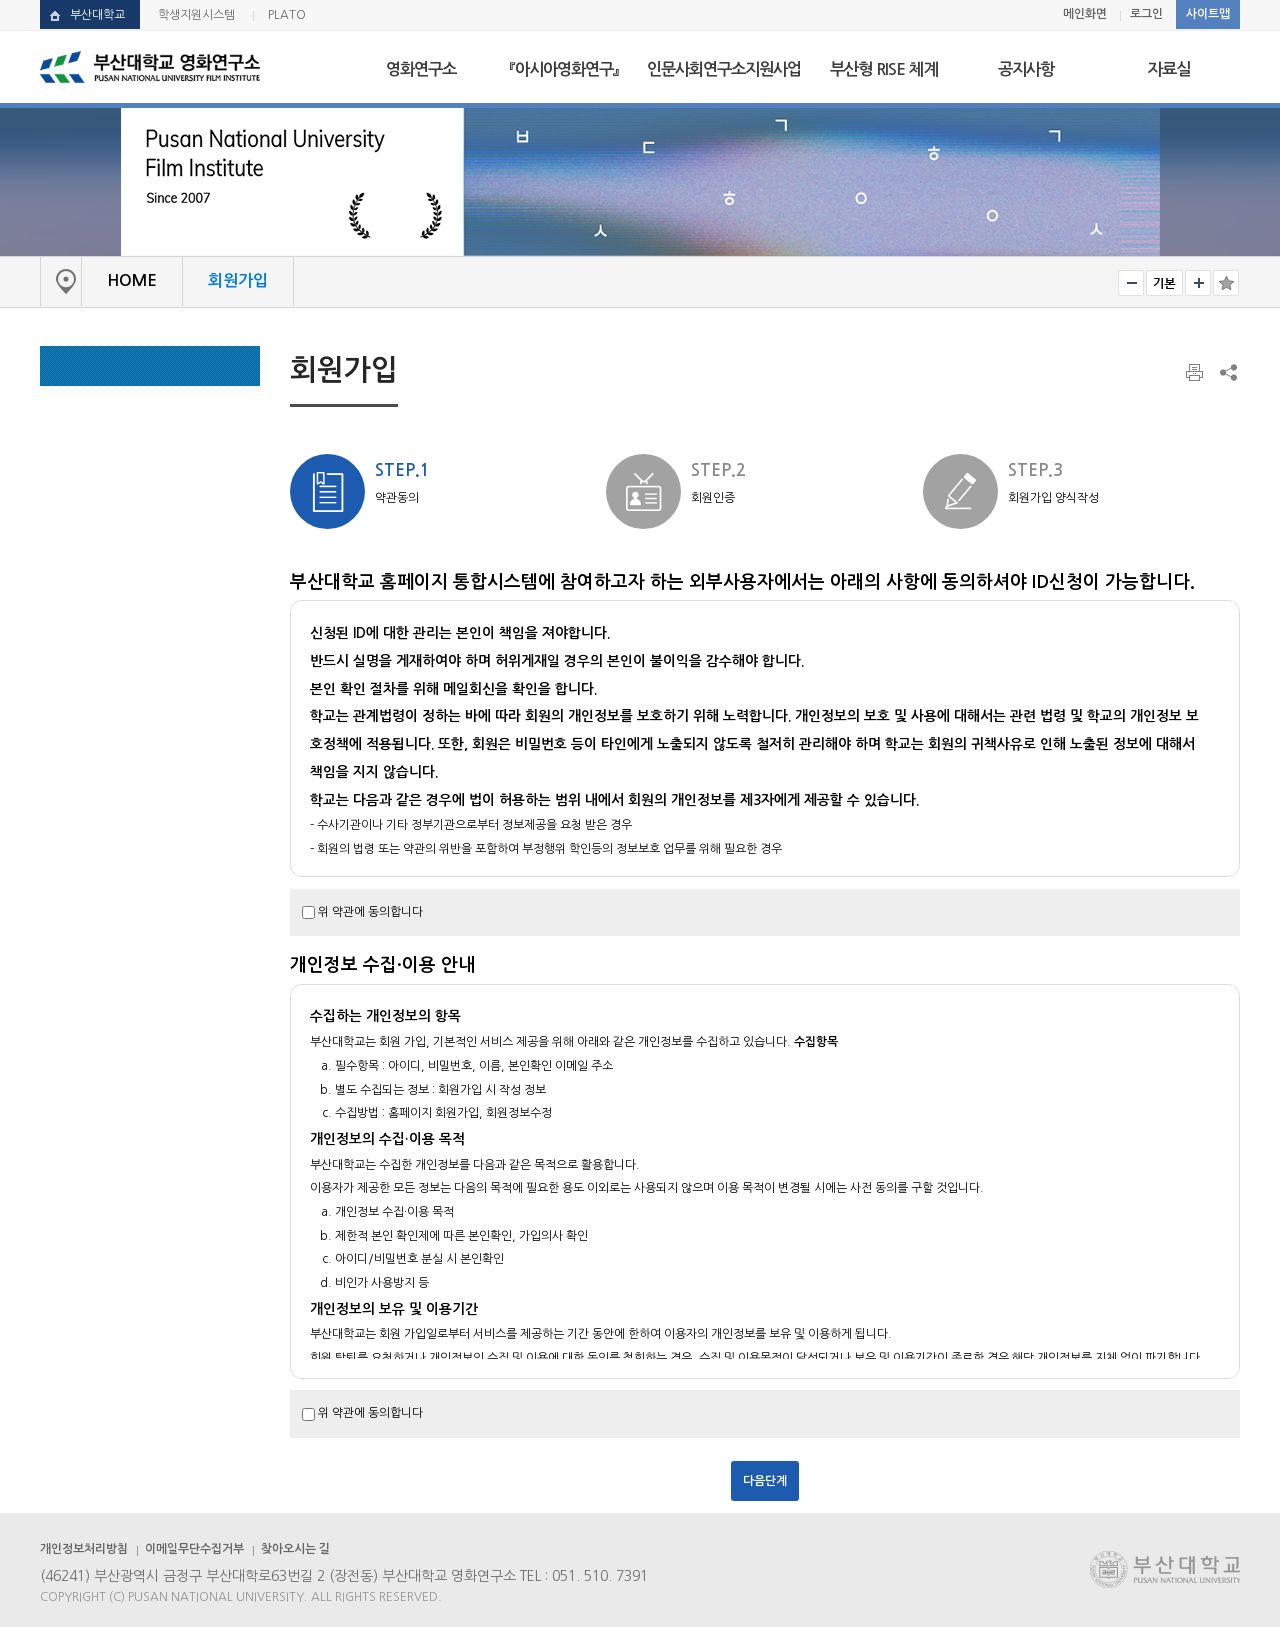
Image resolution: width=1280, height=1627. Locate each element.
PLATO (287, 15)
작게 (1131, 283)
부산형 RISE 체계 (883, 69)
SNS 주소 (1227, 372)
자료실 (1169, 69)
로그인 (1146, 14)
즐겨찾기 (1226, 283)
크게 (1198, 283)
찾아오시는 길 (295, 1549)
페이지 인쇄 (1196, 373)
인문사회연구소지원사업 (724, 69)
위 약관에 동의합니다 (370, 912)
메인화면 (1085, 14)
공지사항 (1026, 69)
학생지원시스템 (196, 15)
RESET (1164, 283)
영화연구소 (421, 69)
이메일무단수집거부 (194, 1549)
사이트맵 (1208, 14)
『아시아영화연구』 (564, 69)
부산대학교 (97, 15)
